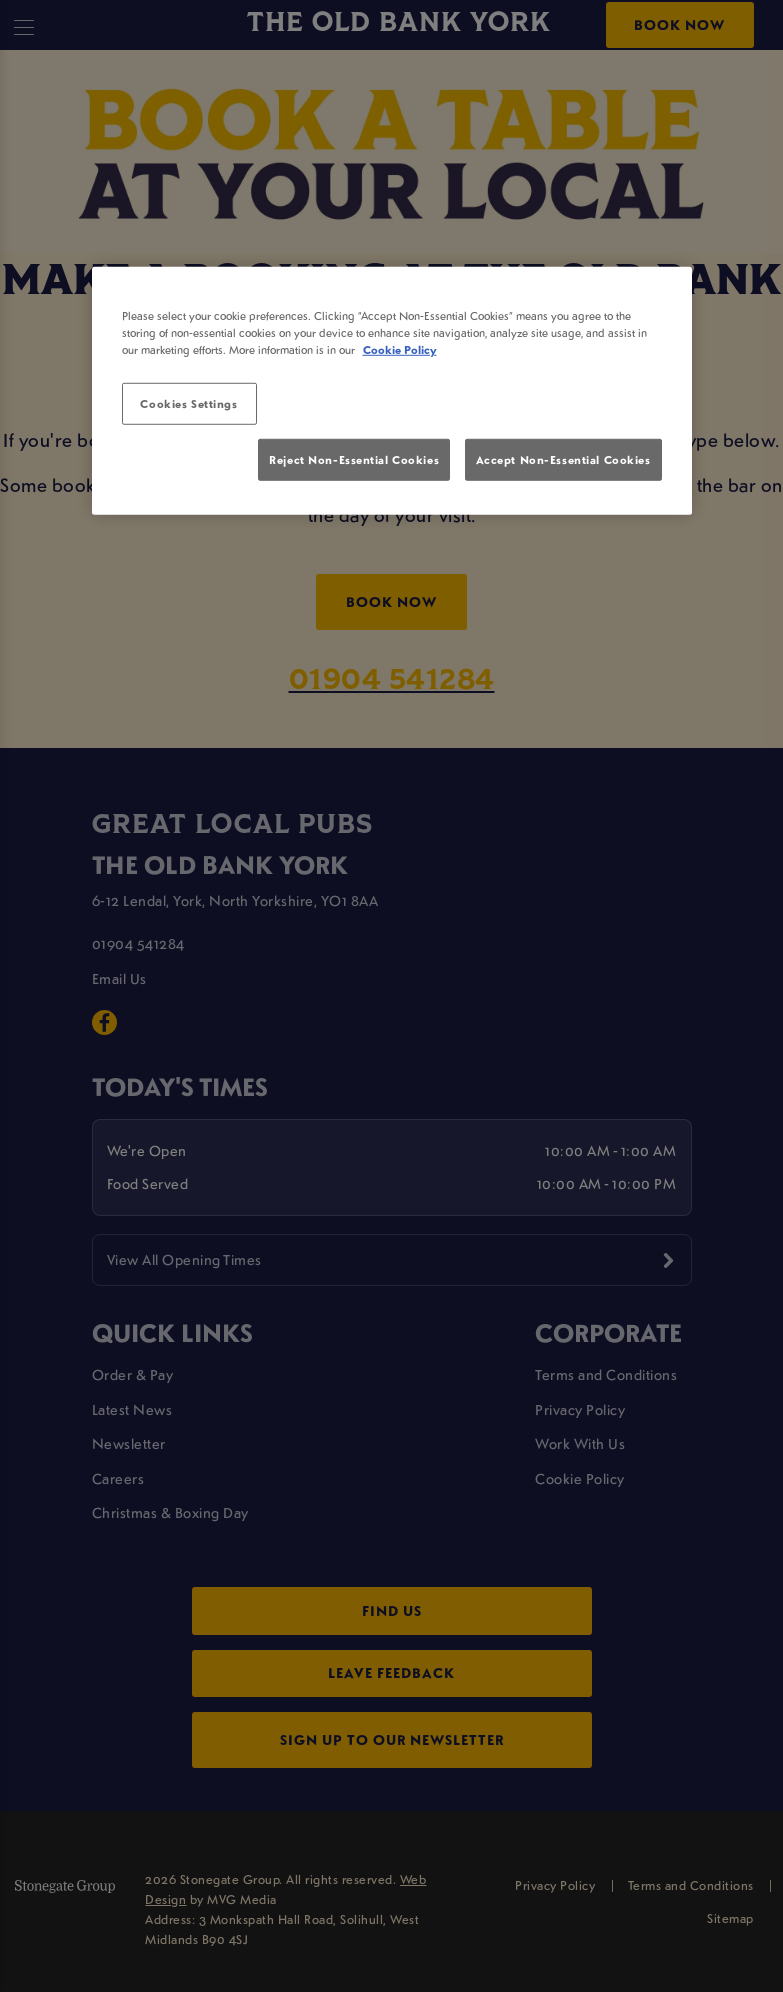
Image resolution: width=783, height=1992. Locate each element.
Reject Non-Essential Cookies (354, 459)
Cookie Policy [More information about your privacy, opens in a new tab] (400, 349)
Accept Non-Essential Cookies (563, 459)
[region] (392, 391)
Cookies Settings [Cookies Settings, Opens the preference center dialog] (188, 403)
